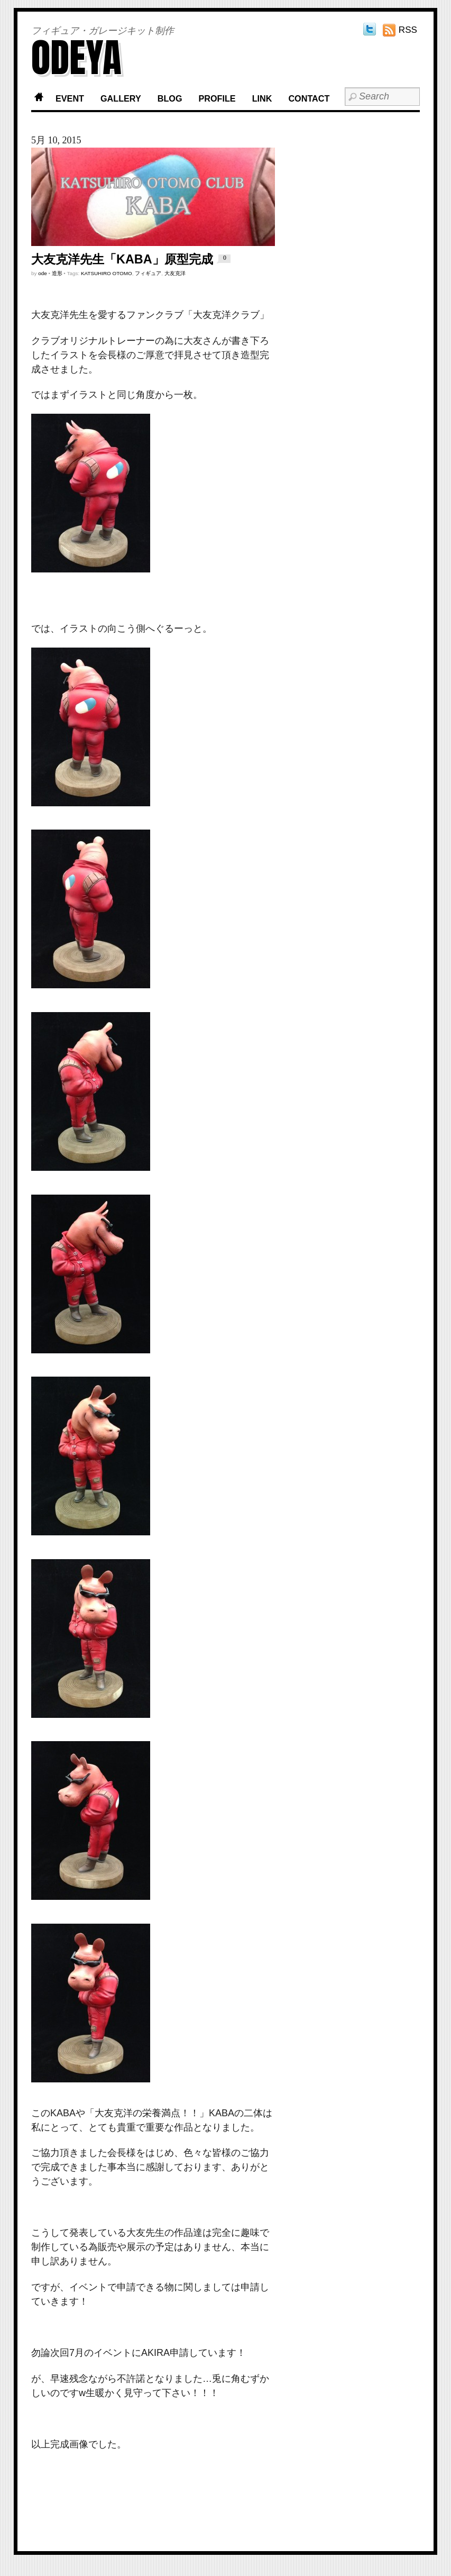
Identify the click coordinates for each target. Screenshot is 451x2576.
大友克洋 (175, 273)
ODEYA (76, 57)
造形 (57, 273)
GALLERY (120, 98)
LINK (262, 98)
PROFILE (216, 98)
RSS (408, 30)
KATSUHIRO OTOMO (106, 273)
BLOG (170, 98)
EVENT (70, 98)
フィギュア (148, 273)
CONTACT (308, 98)
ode (42, 273)
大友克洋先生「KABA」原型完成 (122, 259)
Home (39, 99)
